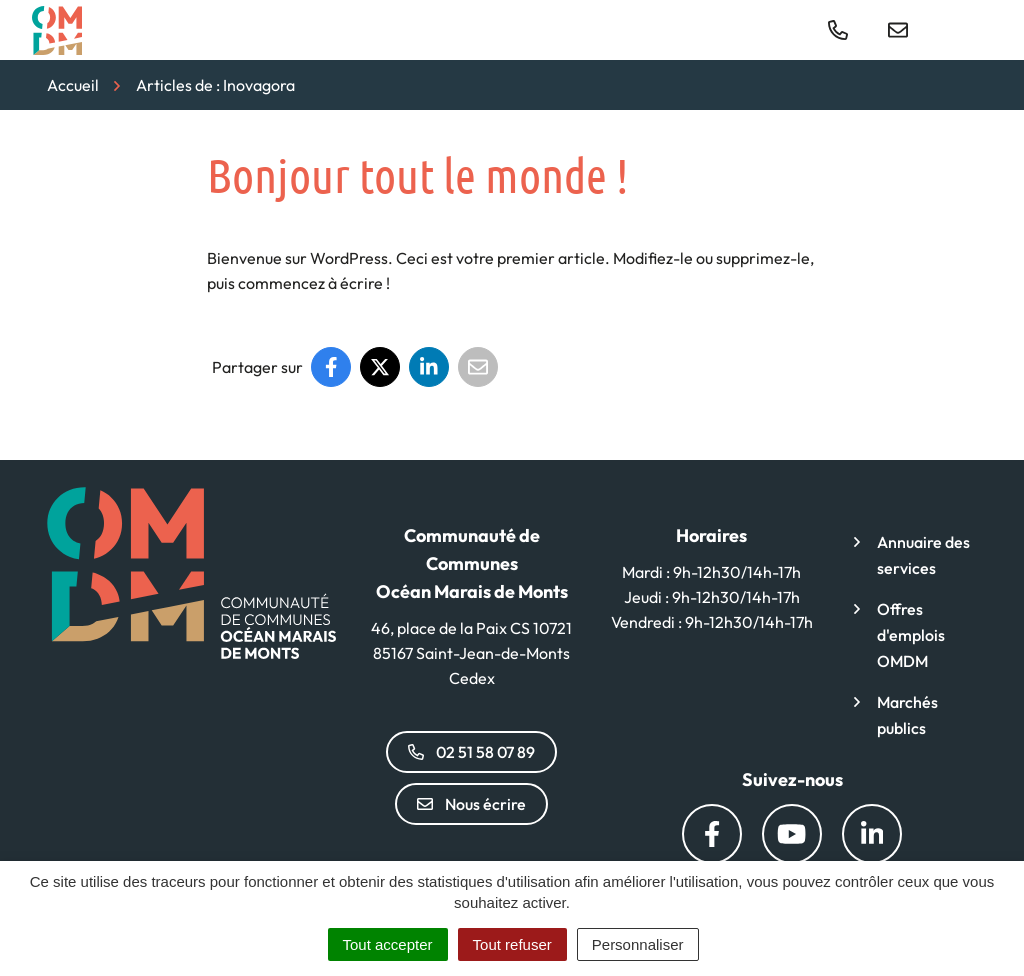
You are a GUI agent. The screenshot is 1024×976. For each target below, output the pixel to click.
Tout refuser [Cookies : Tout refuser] (512, 944)
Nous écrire (471, 804)
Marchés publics (907, 715)
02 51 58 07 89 (471, 752)
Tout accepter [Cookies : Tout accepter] (388, 944)
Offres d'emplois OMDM (911, 635)
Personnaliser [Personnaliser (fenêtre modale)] (638, 944)
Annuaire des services (923, 555)
